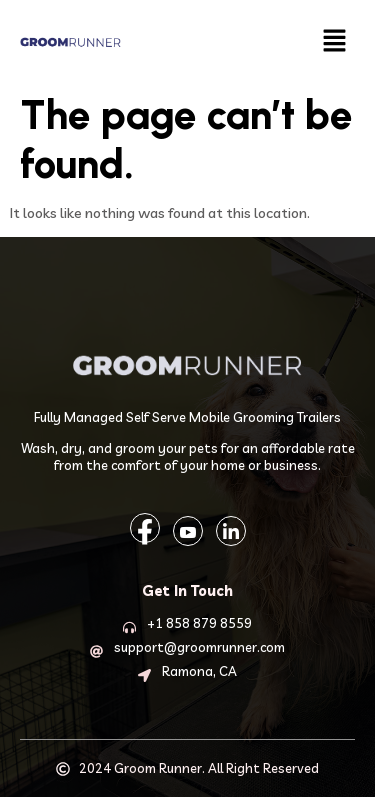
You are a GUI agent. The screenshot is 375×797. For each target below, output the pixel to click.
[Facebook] (145, 528)
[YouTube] (188, 531)
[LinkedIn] (231, 531)
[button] (335, 41)
